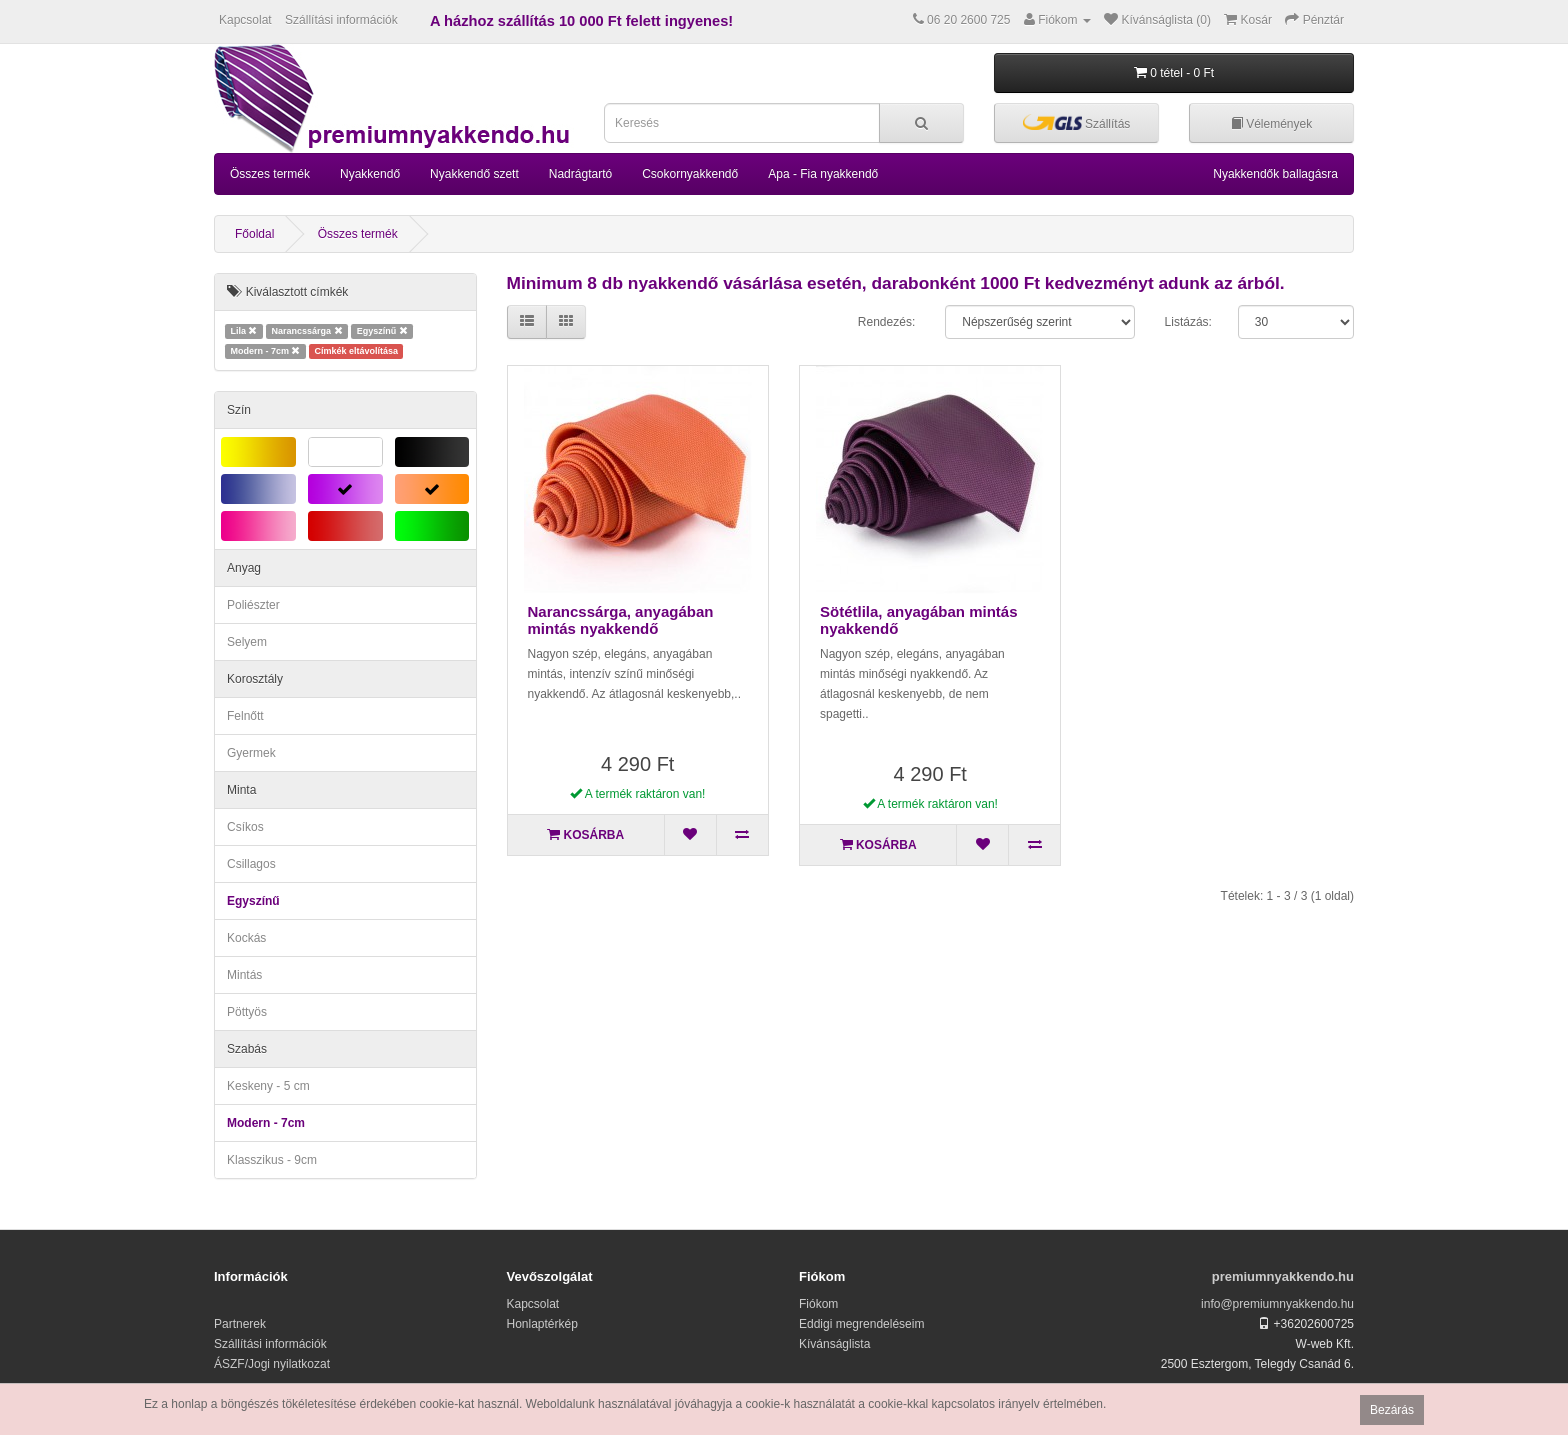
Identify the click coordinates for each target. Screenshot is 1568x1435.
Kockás (246, 938)
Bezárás (1392, 1410)
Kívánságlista (834, 1344)
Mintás (244, 975)
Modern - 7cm (265, 351)
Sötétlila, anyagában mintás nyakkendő (919, 620)
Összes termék (270, 174)
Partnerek (240, 1324)
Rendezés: (886, 322)
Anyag (244, 568)
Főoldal (254, 234)
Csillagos (251, 864)
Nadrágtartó (580, 174)
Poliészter (253, 605)
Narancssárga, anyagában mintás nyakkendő (621, 620)
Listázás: (1188, 322)
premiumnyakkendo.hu (1283, 1276)
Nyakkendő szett (474, 174)
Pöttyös (247, 1012)
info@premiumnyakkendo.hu (1277, 1304)
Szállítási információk (341, 20)
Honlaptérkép (542, 1324)
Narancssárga (307, 331)
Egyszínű (382, 331)
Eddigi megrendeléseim (861, 1324)
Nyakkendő (370, 174)
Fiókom (818, 1304)
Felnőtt (245, 716)
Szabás (247, 1049)
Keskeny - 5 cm (268, 1086)
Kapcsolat (245, 20)
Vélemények (1271, 124)
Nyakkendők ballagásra (1275, 174)
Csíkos (245, 827)
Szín (239, 410)
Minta (241, 790)
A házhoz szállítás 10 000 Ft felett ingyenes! (581, 21)
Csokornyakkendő (690, 174)
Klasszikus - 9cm (272, 1160)
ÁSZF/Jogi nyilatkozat (272, 1364)
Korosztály (255, 679)
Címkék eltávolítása (357, 351)
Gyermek (251, 753)
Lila (243, 331)
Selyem (247, 642)
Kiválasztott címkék (287, 292)
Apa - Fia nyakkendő (823, 174)
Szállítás (1077, 122)
